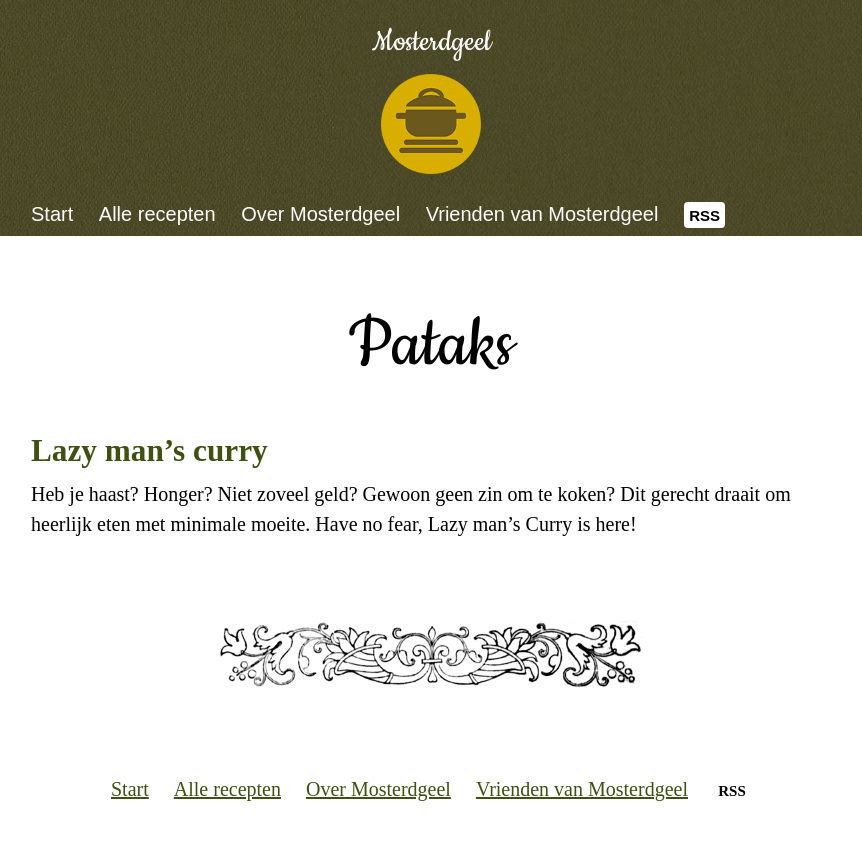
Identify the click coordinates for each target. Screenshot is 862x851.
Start (52, 214)
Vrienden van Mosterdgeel (542, 214)
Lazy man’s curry (149, 450)
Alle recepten (157, 214)
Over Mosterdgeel (320, 214)
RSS (704, 215)
